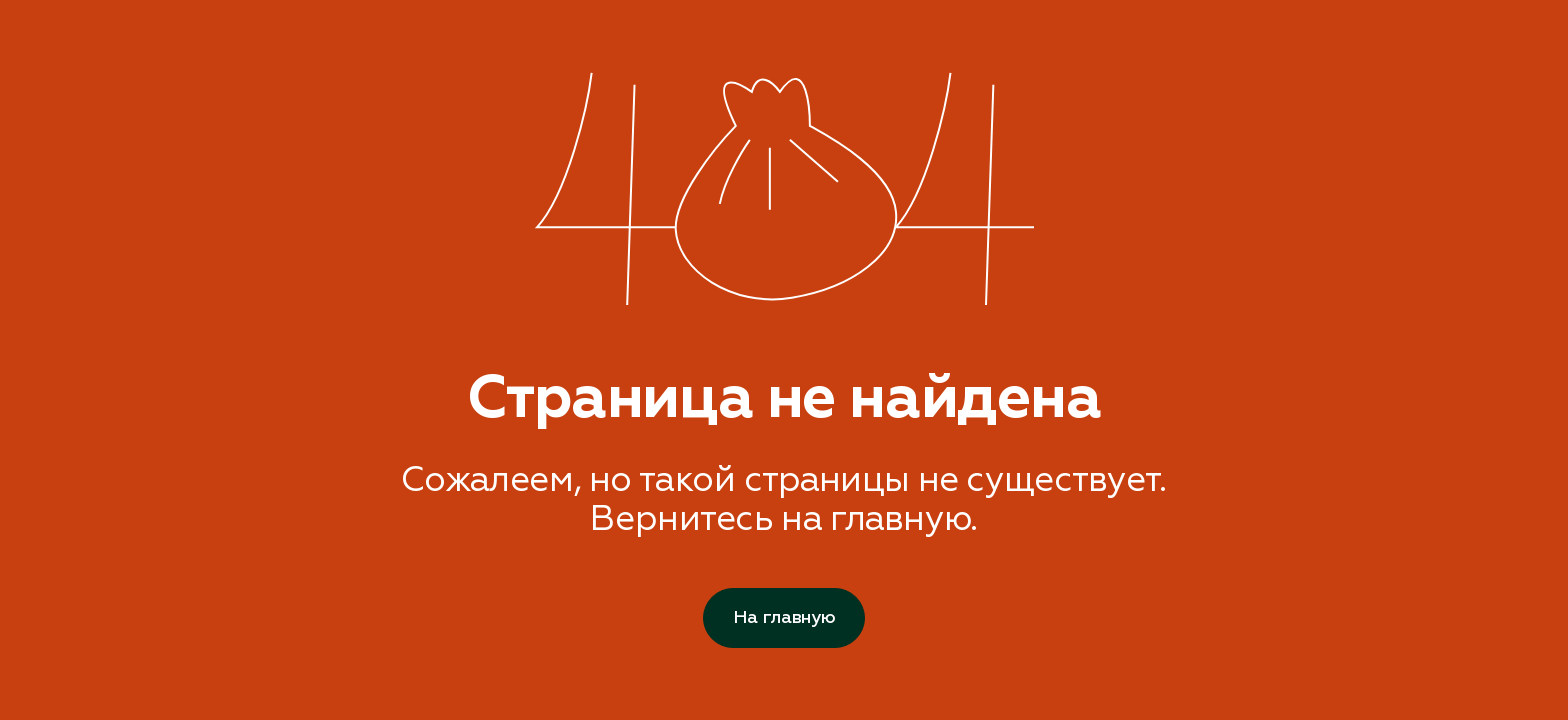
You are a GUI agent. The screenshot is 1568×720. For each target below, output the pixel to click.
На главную (784, 617)
